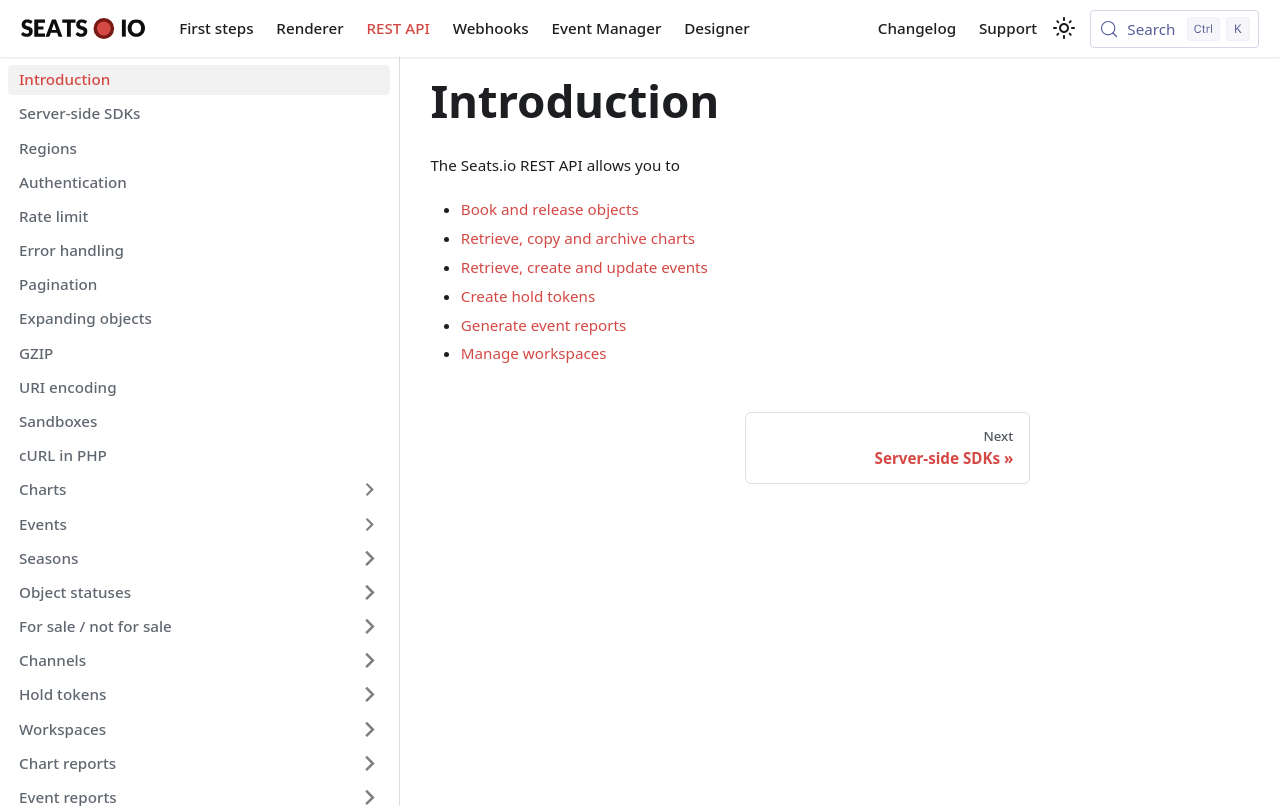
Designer (716, 28)
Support (1008, 28)
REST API (397, 28)
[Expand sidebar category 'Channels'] (369, 661)
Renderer (309, 28)
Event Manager (607, 28)
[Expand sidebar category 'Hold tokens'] (369, 695)
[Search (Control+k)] (1174, 29)
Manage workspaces (534, 353)
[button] (199, 490)
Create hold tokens (528, 296)
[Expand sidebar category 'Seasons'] (369, 558)
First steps (216, 28)
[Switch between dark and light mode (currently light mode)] (1064, 28)
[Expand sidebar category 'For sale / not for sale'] (369, 626)
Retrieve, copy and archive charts (578, 238)
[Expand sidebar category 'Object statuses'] (369, 592)
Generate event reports (544, 325)
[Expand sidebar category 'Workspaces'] (369, 729)
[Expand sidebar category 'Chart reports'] (369, 763)
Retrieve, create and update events (584, 267)
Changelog (917, 28)
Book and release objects (550, 209)
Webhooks (491, 28)
